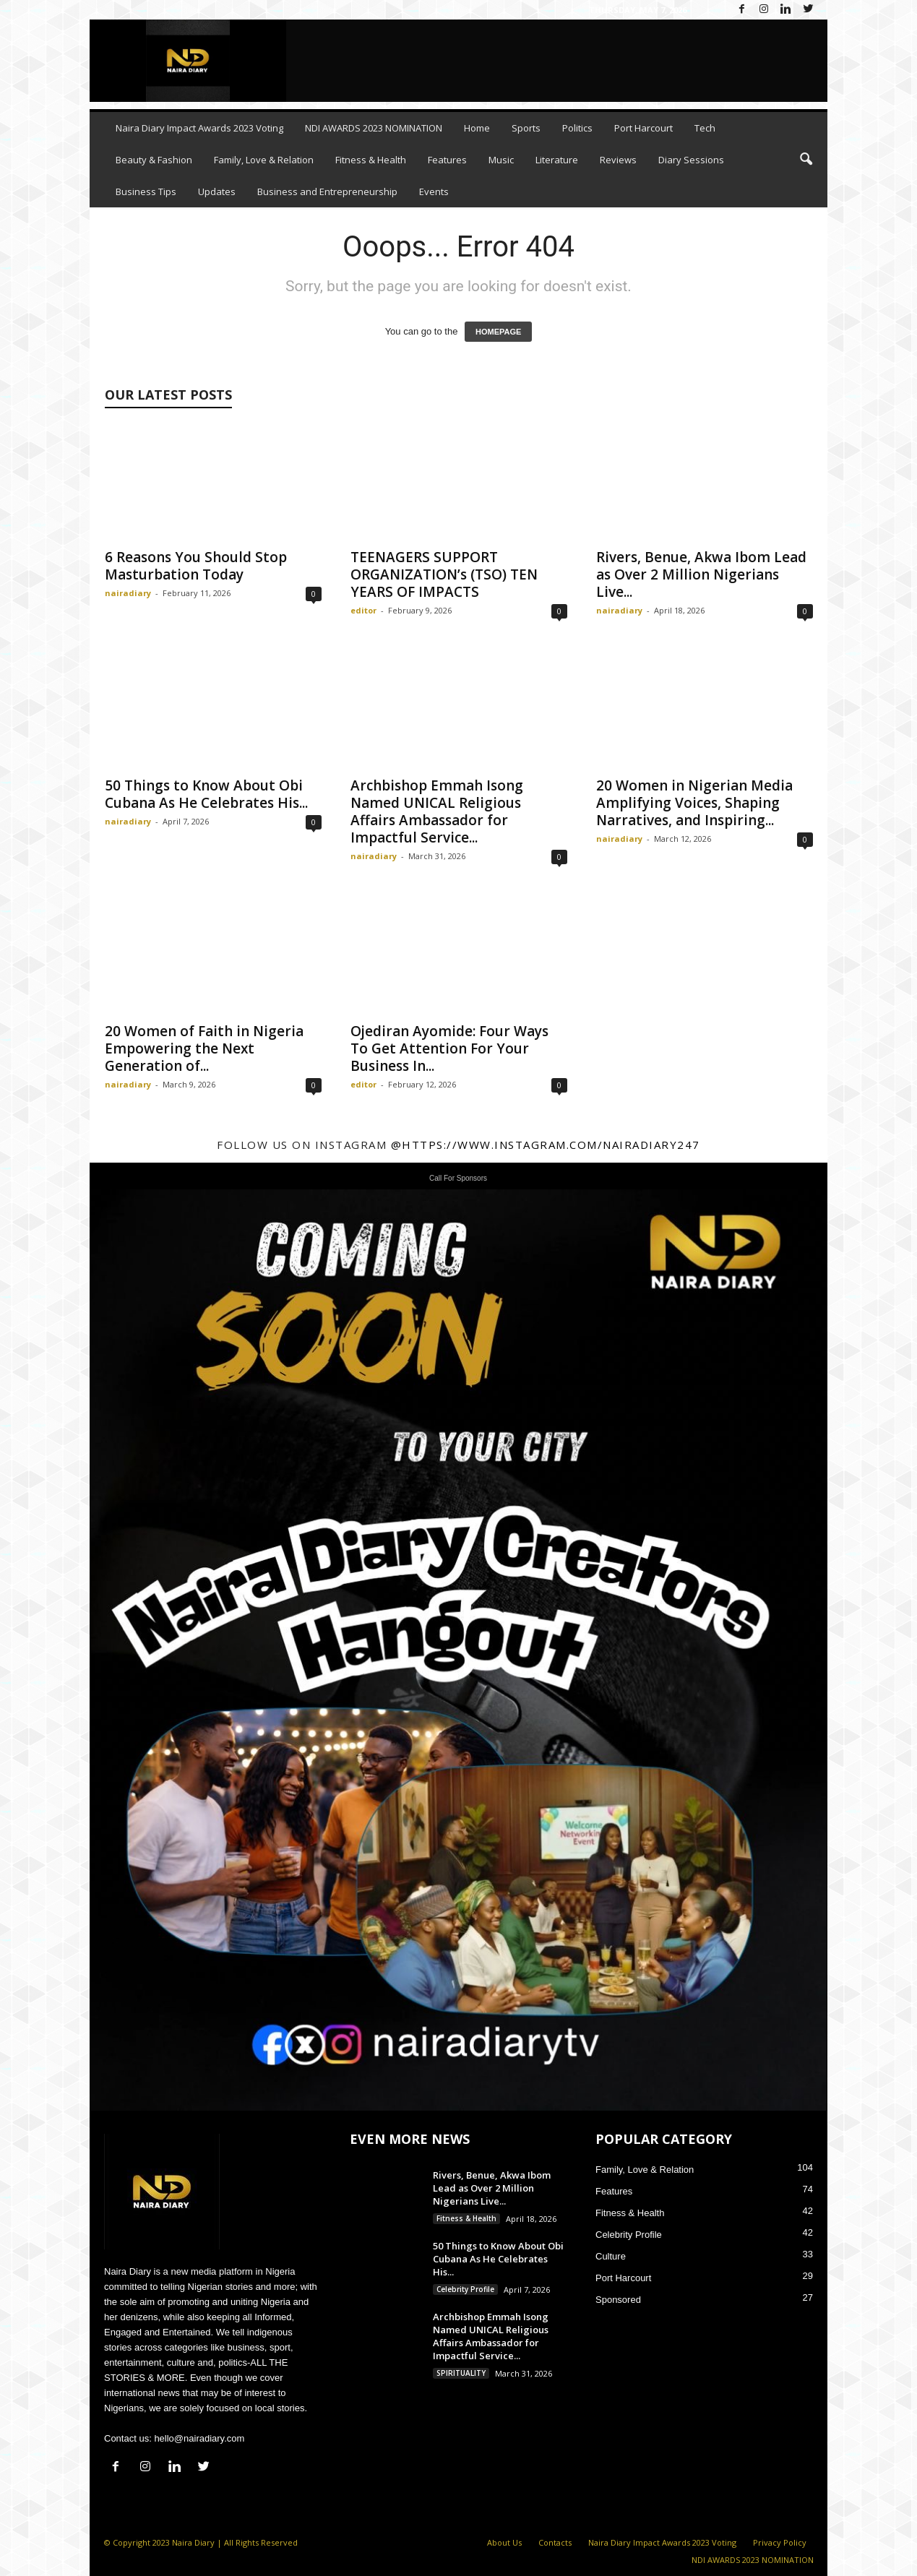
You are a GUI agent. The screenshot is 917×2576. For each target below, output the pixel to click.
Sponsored (618, 2299)
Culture (610, 2256)
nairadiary (128, 592)
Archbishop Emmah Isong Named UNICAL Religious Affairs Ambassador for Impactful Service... (436, 811)
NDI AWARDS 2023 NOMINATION (373, 127)
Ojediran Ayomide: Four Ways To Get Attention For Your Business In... (449, 1048)
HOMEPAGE (498, 331)
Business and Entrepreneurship (327, 191)
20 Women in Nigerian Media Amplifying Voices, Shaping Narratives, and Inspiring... (694, 803)
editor (363, 610)
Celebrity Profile (465, 2289)
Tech (704, 127)
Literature (556, 159)
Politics (577, 127)
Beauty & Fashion (154, 159)
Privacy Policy (779, 2542)
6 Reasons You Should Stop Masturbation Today (196, 566)
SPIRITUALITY (461, 2373)
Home (477, 127)
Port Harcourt (643, 127)
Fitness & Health (370, 159)
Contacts (555, 2542)
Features (447, 159)
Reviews (618, 159)
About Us (504, 2542)
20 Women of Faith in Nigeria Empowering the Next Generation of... (204, 1048)
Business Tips (146, 191)
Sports (526, 127)
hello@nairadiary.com (199, 2438)
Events (434, 191)
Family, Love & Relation (264, 159)
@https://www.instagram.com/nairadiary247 (545, 1144)
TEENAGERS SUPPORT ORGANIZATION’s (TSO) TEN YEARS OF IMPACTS (444, 574)
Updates (217, 191)
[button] (806, 160)
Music (501, 159)
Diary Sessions (691, 159)
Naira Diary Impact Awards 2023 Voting (199, 127)
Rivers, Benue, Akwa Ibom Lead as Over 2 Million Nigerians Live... (701, 574)
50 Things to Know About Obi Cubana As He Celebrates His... (206, 794)
